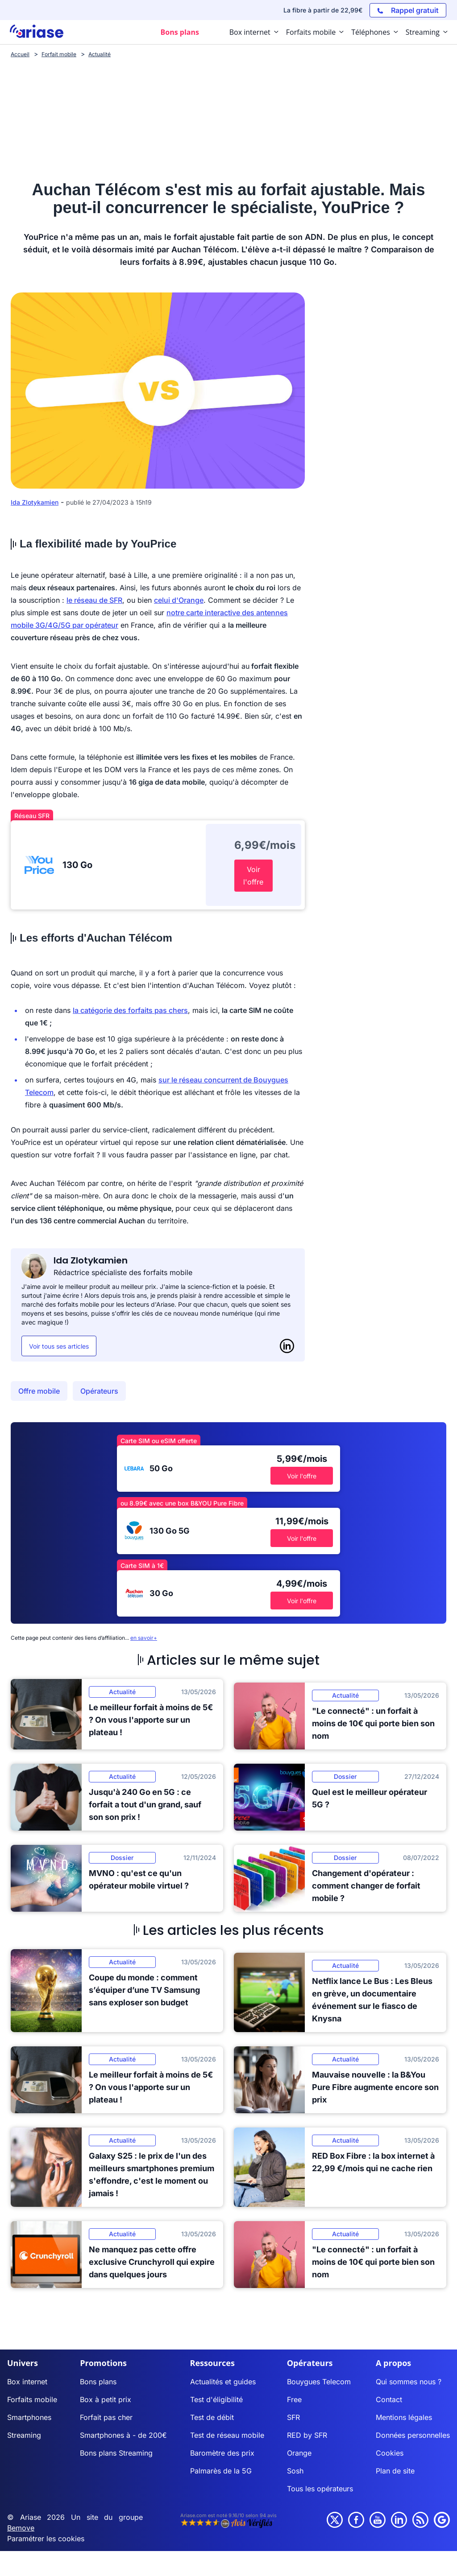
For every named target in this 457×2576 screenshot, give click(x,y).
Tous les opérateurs (320, 2488)
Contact (389, 2399)
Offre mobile (39, 1391)
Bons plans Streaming (116, 2452)
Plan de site (395, 2470)
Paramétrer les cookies (45, 2538)
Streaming (24, 2435)
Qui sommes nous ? (408, 2381)
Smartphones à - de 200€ (123, 2435)
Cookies (389, 2452)
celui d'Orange (179, 600)
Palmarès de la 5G (221, 2470)
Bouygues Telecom (319, 2381)
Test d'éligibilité (216, 2399)
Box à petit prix (105, 2399)
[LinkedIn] (287, 1346)
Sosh (295, 2470)
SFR (293, 2417)
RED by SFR (307, 2435)
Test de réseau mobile (227, 2435)
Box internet (27, 2381)
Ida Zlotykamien (34, 502)
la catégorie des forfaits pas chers (130, 1010)
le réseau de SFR (94, 600)
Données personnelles (413, 2435)
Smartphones (29, 2417)
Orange (299, 2452)
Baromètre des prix (222, 2452)
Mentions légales (404, 2417)
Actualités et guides (223, 2381)
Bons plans (98, 2381)
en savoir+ (143, 1637)
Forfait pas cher (106, 2417)
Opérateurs (99, 1391)
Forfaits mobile (32, 2399)
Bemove (20, 2527)
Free (294, 2399)
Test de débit (212, 2417)
